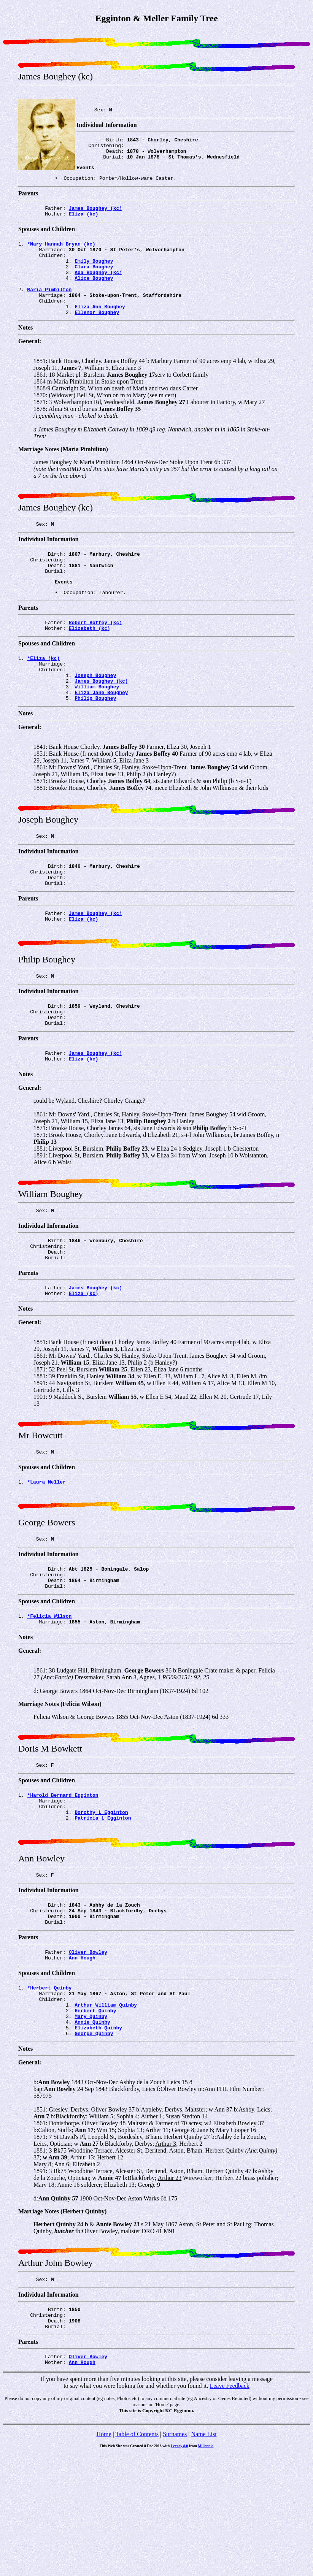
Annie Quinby (92, 2133)
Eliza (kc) (84, 223)
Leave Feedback (229, 2508)
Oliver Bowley (88, 2054)
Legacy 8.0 (179, 2568)
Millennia (205, 2568)
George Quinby (94, 2147)
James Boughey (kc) (95, 217)
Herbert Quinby (95, 2119)
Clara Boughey (94, 282)
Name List (203, 2556)
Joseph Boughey (95, 715)
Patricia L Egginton (103, 1910)
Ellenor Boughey (97, 337)
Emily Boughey (94, 275)
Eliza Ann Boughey (100, 330)
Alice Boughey (94, 296)
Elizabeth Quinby (98, 2140)
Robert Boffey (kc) (95, 656)
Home (103, 2556)
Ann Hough (82, 2061)
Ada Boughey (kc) (98, 289)
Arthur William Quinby (106, 2113)
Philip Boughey (95, 742)
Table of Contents (137, 2556)
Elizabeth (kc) (89, 663)
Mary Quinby (91, 2126)
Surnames (175, 2556)
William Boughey (97, 728)
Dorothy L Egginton (101, 1903)
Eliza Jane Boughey (101, 735)
